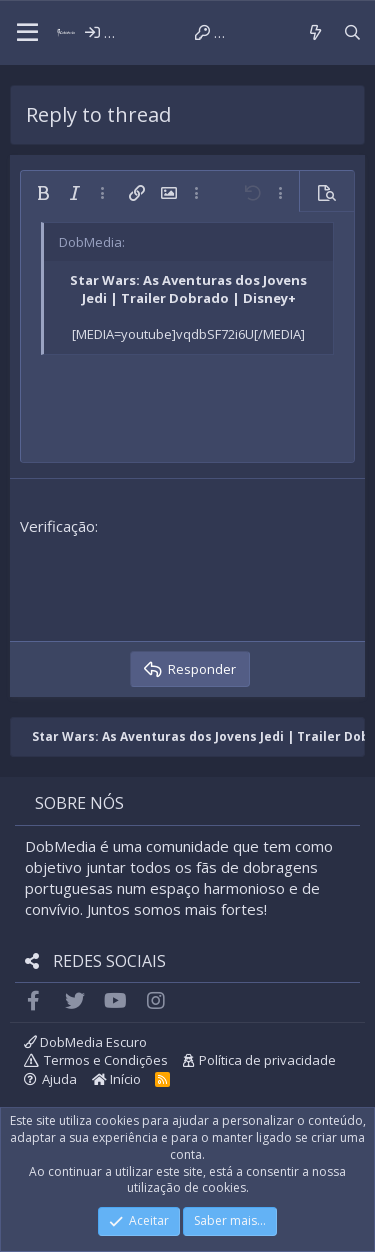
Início (116, 1079)
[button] (27, 33)
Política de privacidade (267, 1060)
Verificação (57, 526)
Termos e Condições (106, 1060)
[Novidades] (314, 32)
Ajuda (59, 1079)
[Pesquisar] (352, 32)
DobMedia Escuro (85, 1042)
